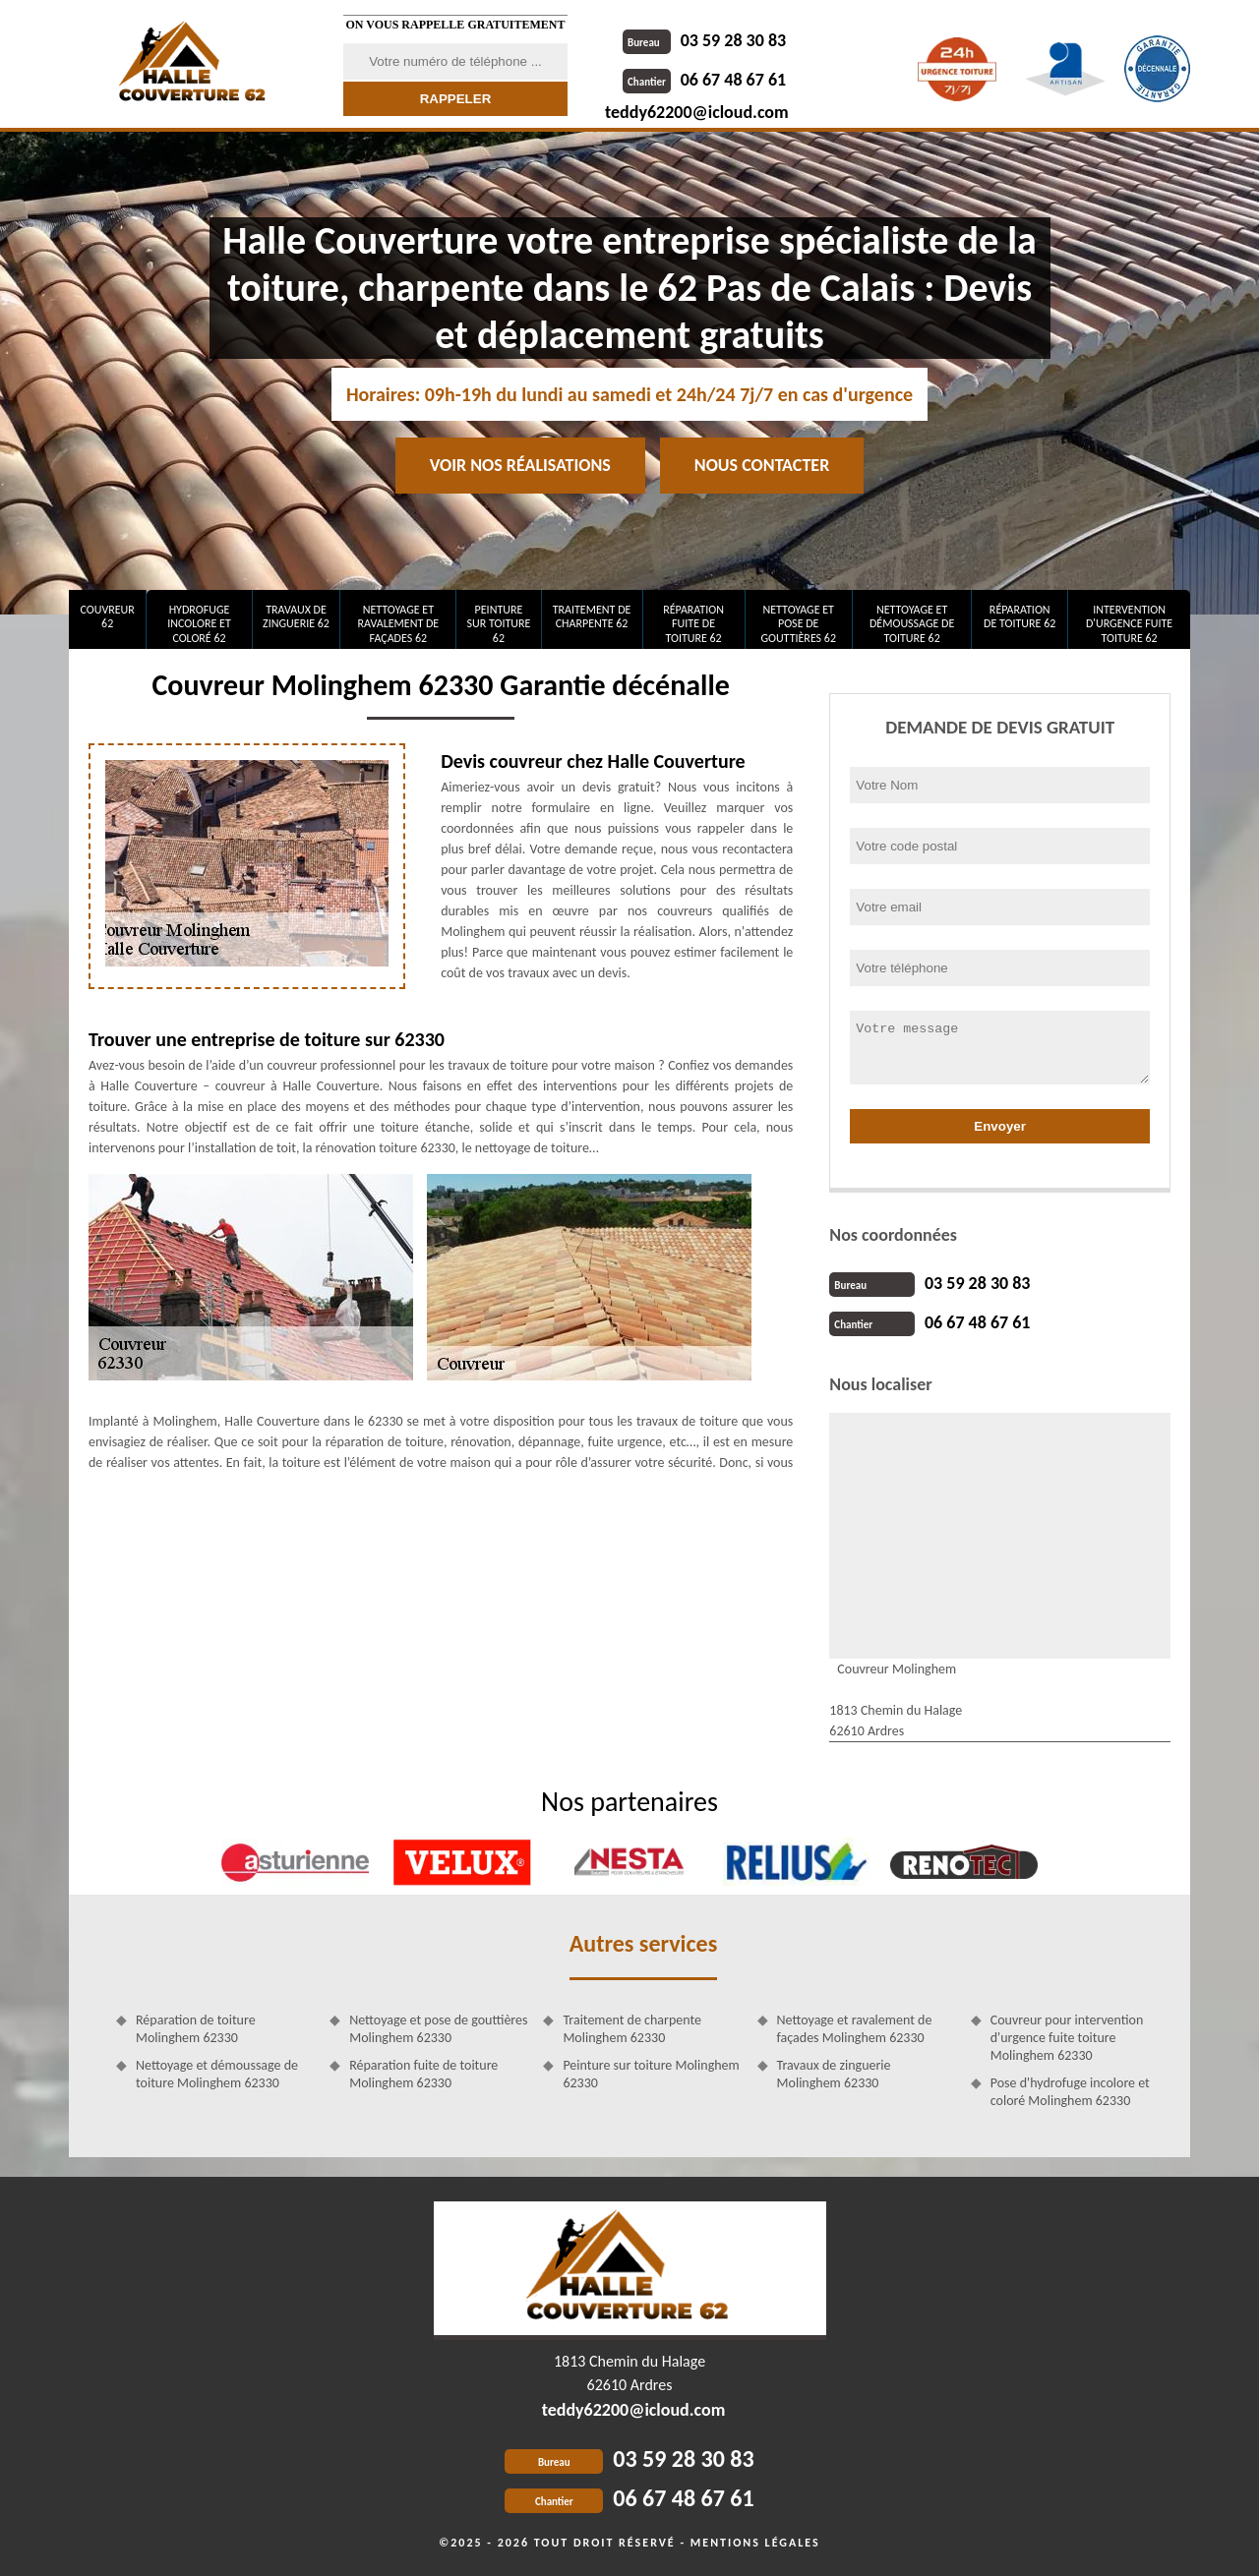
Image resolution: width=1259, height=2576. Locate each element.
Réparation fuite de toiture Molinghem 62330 (423, 2074)
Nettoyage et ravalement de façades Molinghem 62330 (854, 2029)
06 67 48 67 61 (704, 79)
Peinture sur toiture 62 (499, 624)
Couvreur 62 (107, 616)
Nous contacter (761, 465)
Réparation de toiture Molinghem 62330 (196, 2029)
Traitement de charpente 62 (592, 616)
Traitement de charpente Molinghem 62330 (632, 2029)
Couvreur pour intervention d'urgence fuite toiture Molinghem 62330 (1067, 2038)
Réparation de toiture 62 (1019, 616)
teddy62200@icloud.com (697, 112)
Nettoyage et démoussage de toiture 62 (911, 624)
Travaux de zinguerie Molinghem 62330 (834, 2074)
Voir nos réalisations (520, 465)
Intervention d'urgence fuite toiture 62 (1129, 624)
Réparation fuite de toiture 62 (693, 624)
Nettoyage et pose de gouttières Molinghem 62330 (438, 2029)
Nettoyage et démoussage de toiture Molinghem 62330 (217, 2074)
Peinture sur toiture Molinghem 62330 (651, 2074)
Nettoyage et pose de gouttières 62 (798, 624)
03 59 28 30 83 (704, 40)
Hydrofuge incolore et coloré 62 (199, 624)
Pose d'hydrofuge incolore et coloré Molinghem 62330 (1070, 2092)
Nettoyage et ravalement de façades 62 (399, 624)
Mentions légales (755, 2542)
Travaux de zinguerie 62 (296, 616)
